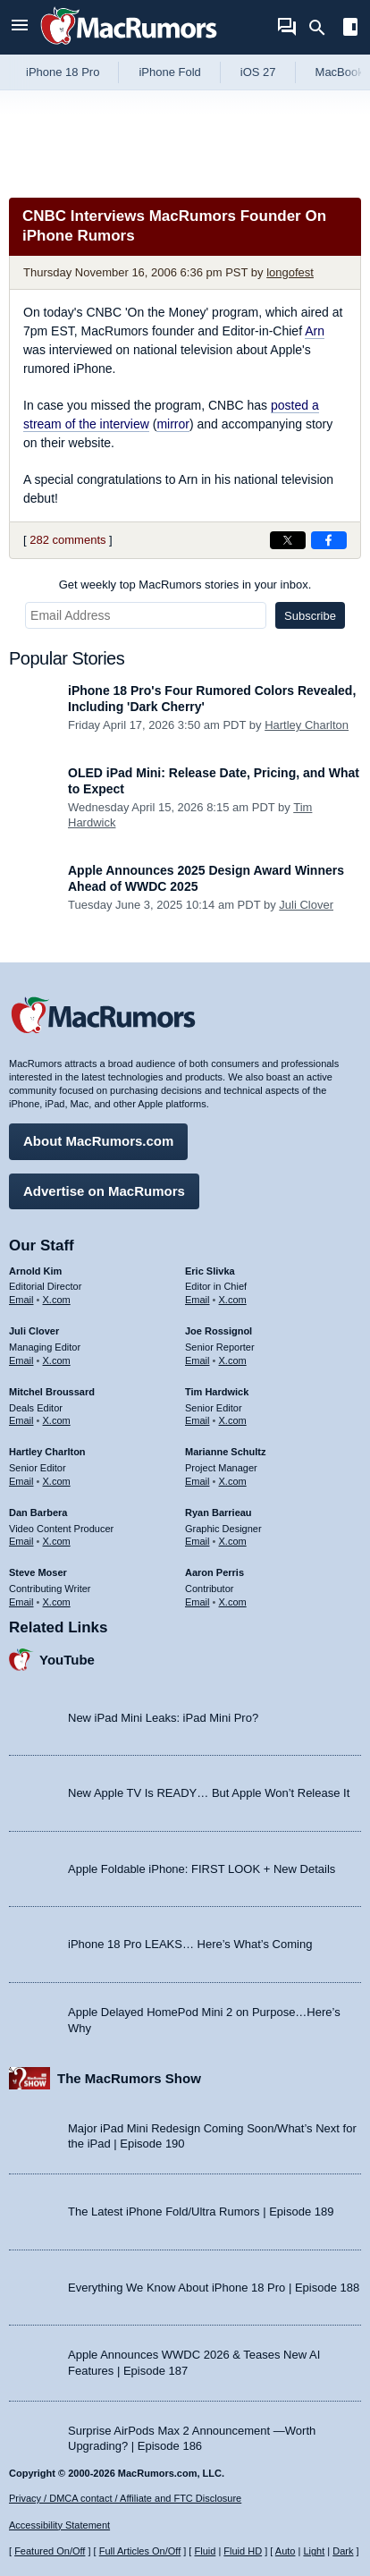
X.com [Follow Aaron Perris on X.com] (233, 1602)
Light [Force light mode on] (313, 2551)
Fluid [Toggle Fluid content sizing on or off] (204, 2551)
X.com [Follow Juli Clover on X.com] (57, 1360)
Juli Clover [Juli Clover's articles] (34, 1331)
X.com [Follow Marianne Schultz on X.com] (233, 1481)
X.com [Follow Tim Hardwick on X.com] (233, 1420)
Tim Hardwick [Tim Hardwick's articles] (216, 1391)
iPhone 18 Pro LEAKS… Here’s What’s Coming (190, 1944)
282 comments (67, 540)
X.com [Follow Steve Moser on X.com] (57, 1602)
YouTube (67, 1659)
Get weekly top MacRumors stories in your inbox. (185, 584)
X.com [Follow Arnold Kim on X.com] (57, 1299)
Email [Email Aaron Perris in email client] (197, 1602)
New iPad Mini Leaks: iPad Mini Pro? (163, 1717)
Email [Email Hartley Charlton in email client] (21, 1481)
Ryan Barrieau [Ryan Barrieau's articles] (218, 1512)
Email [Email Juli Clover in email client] (21, 1360)
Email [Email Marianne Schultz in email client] (197, 1481)
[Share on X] (288, 540)
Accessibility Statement (59, 2525)
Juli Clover (306, 904)
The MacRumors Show (129, 2078)
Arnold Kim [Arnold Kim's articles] (35, 1271)
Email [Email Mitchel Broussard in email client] (21, 1420)
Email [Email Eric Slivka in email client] (197, 1299)
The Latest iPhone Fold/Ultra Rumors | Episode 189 (200, 2211)
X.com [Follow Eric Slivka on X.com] (233, 1299)
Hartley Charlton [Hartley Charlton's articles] (47, 1451)
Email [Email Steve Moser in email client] (21, 1602)
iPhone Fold (169, 72)
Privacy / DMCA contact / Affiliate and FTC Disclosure (125, 2498)
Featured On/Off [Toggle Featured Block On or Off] (49, 2551)
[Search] (323, 28)
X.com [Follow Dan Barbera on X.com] (57, 1541)
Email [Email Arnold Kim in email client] (21, 1299)
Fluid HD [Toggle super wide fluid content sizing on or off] (242, 2551)
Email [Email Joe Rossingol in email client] (197, 1360)
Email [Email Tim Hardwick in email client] (197, 1420)
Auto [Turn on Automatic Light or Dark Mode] (285, 2551)
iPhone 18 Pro (62, 72)
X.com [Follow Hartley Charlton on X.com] (57, 1481)
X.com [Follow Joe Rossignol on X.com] (233, 1360)
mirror (172, 424)
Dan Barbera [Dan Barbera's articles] (38, 1512)
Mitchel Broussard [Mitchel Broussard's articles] (52, 1391)
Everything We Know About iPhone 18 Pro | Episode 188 (213, 2287)
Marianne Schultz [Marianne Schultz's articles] (225, 1451)
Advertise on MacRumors (104, 1191)
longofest (290, 272)
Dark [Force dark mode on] (342, 2551)
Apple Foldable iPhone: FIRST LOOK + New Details (201, 1869)
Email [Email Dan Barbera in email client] (21, 1541)
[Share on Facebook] (329, 540)
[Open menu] (19, 27)
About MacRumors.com (98, 1140)
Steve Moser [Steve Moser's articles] (38, 1572)
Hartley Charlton (307, 725)
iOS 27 (258, 72)
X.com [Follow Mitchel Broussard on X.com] (57, 1420)
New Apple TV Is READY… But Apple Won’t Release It (208, 1793)
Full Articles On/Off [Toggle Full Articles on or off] (140, 2551)
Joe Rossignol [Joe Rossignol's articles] (218, 1331)
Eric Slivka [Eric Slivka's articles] (210, 1271)
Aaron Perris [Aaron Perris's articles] (214, 1572)
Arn (314, 331)
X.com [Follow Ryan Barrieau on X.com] (233, 1541)
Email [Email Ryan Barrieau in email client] (197, 1541)
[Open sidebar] (350, 29)
